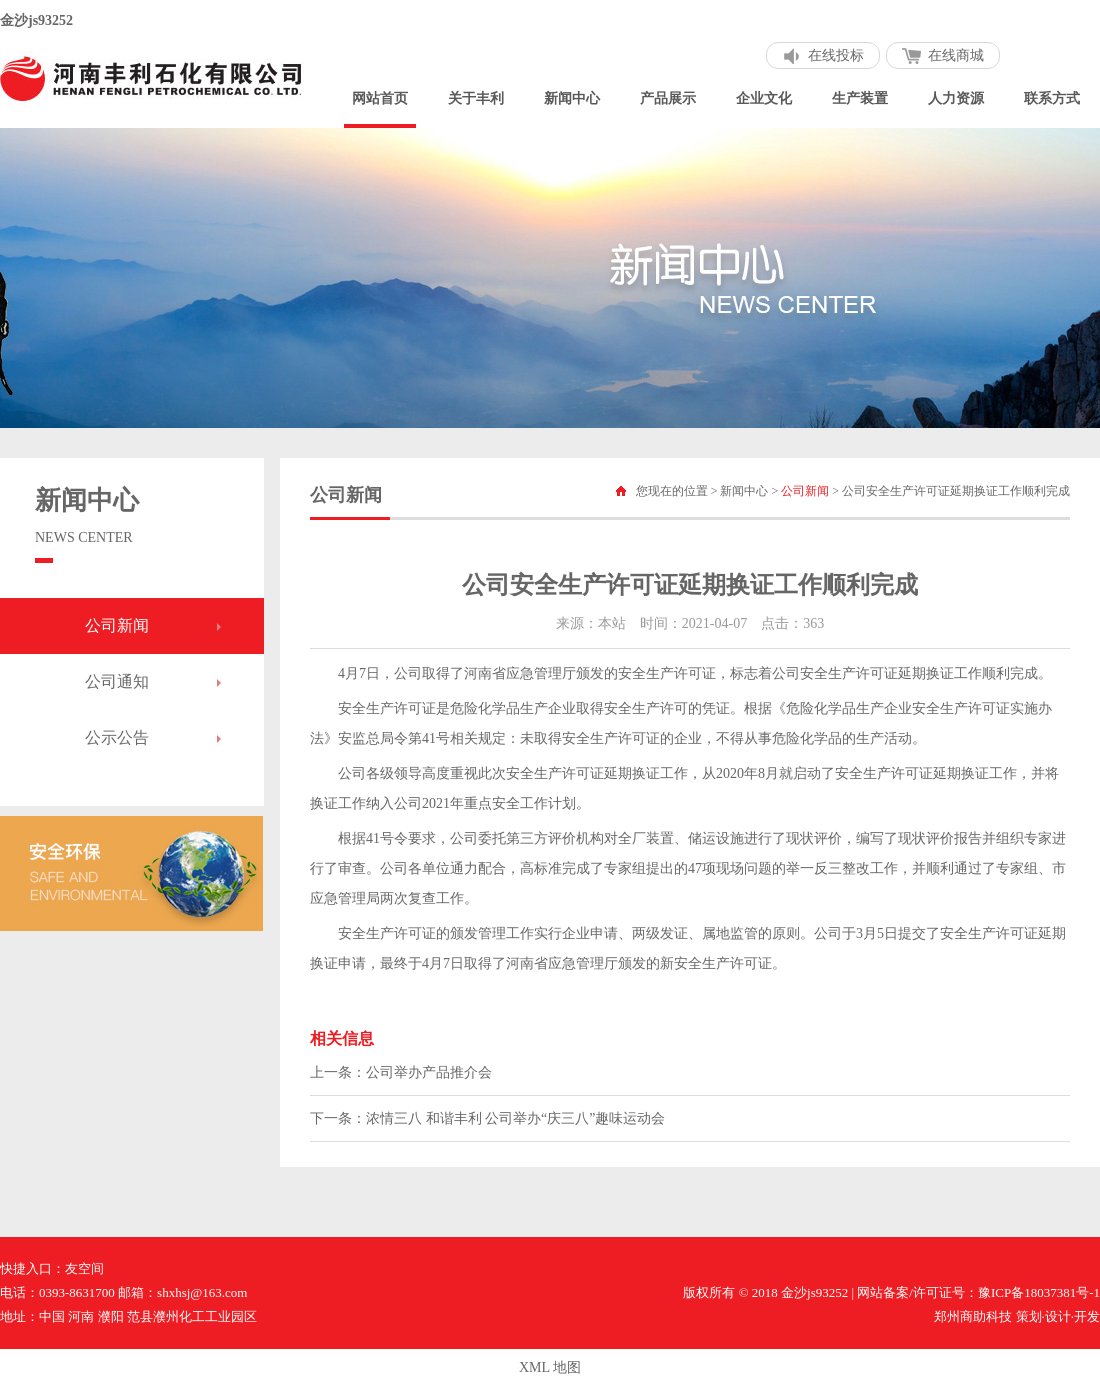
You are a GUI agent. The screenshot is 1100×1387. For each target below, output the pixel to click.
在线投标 (836, 55)
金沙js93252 (36, 20)
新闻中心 (572, 98)
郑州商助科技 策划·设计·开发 (1017, 1316)
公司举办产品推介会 (429, 1072)
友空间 (84, 1268)
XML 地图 (550, 1367)
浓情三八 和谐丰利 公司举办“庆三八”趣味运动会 (515, 1118)
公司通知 (117, 681)
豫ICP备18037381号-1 (1039, 1292)
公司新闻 (117, 625)
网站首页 (380, 98)
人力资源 (956, 98)
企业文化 (764, 98)
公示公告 (117, 737)
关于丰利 (476, 98)
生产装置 (860, 98)
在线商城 (956, 55)
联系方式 (1052, 98)
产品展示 (668, 98)
